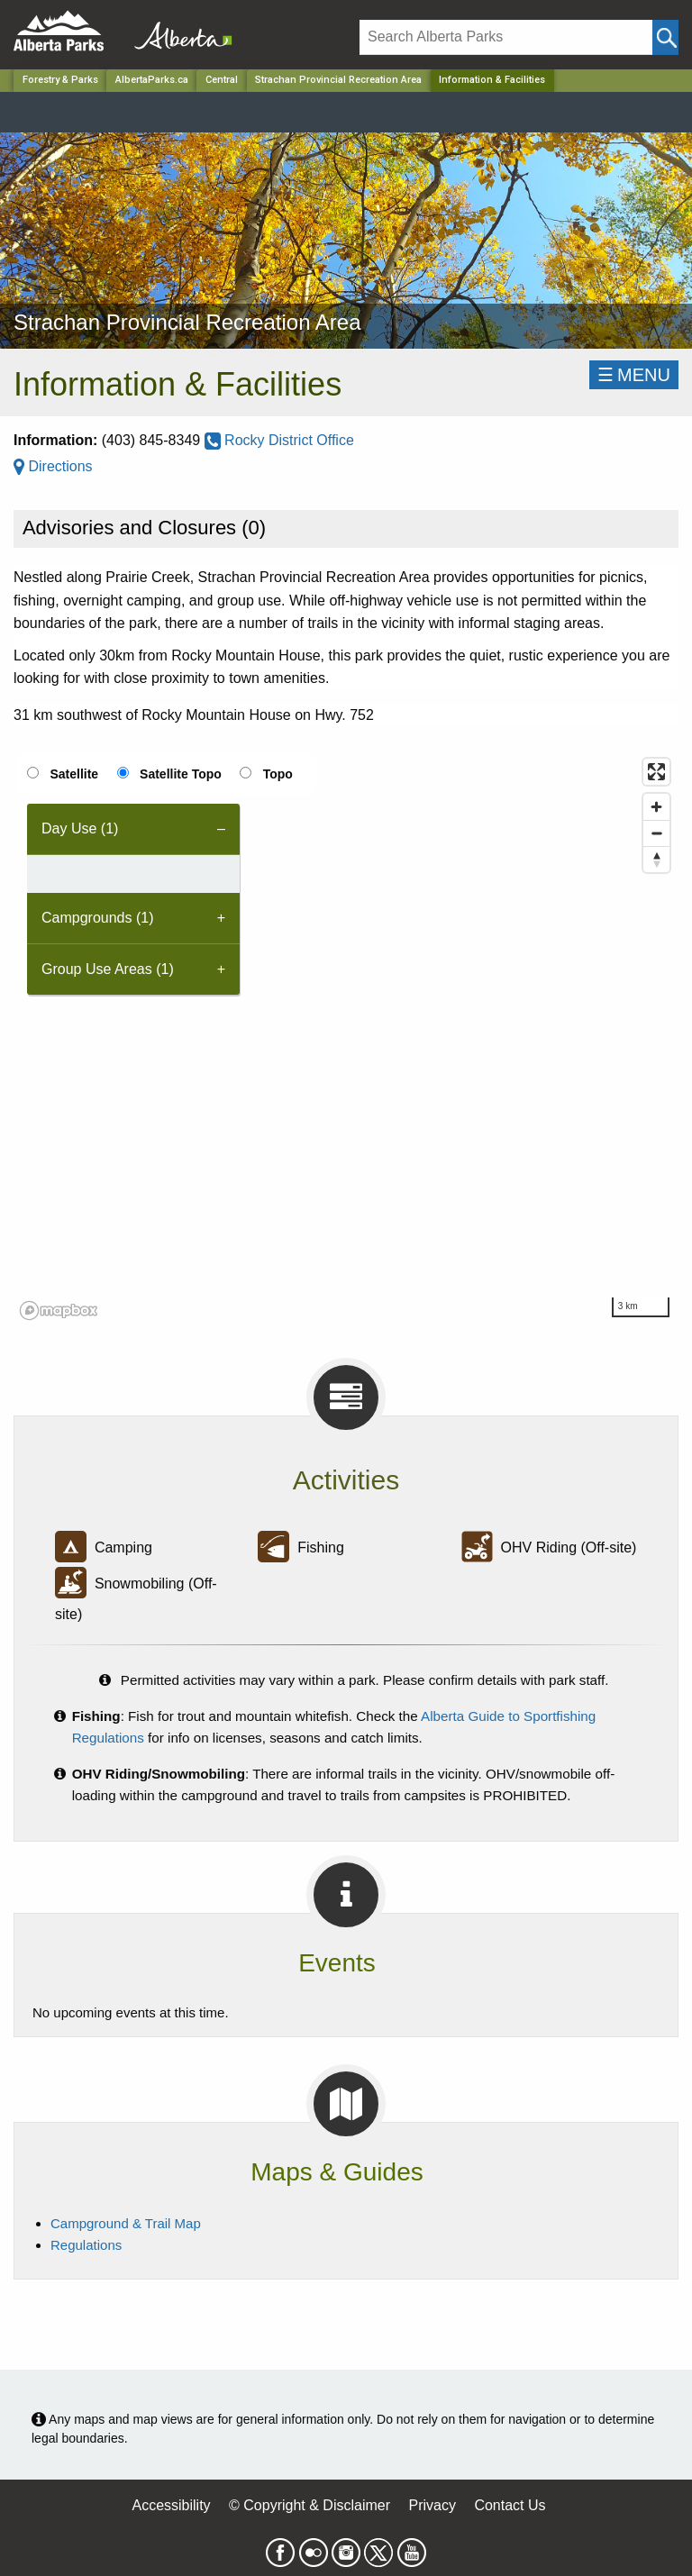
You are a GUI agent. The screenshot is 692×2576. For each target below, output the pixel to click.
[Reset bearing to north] (656, 859)
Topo (278, 774)
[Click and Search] (665, 37)
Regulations (86, 2245)
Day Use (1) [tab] (79, 828)
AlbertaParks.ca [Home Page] (151, 80)
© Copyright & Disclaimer (309, 2505)
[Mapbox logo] (58, 1310)
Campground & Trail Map (125, 2223)
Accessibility (171, 2505)
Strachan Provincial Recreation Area (338, 80)
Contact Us (509, 2505)
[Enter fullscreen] (656, 772)
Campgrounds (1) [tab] (97, 917)
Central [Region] (221, 80)
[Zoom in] (656, 807)
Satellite (74, 774)
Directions (53, 466)
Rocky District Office (279, 440)
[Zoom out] (656, 833)
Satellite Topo (181, 774)
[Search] (506, 37)
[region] (346, 1038)
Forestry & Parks (60, 80)
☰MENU (633, 375)
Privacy (431, 2505)
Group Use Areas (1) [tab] (107, 969)
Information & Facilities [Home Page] (492, 80)
